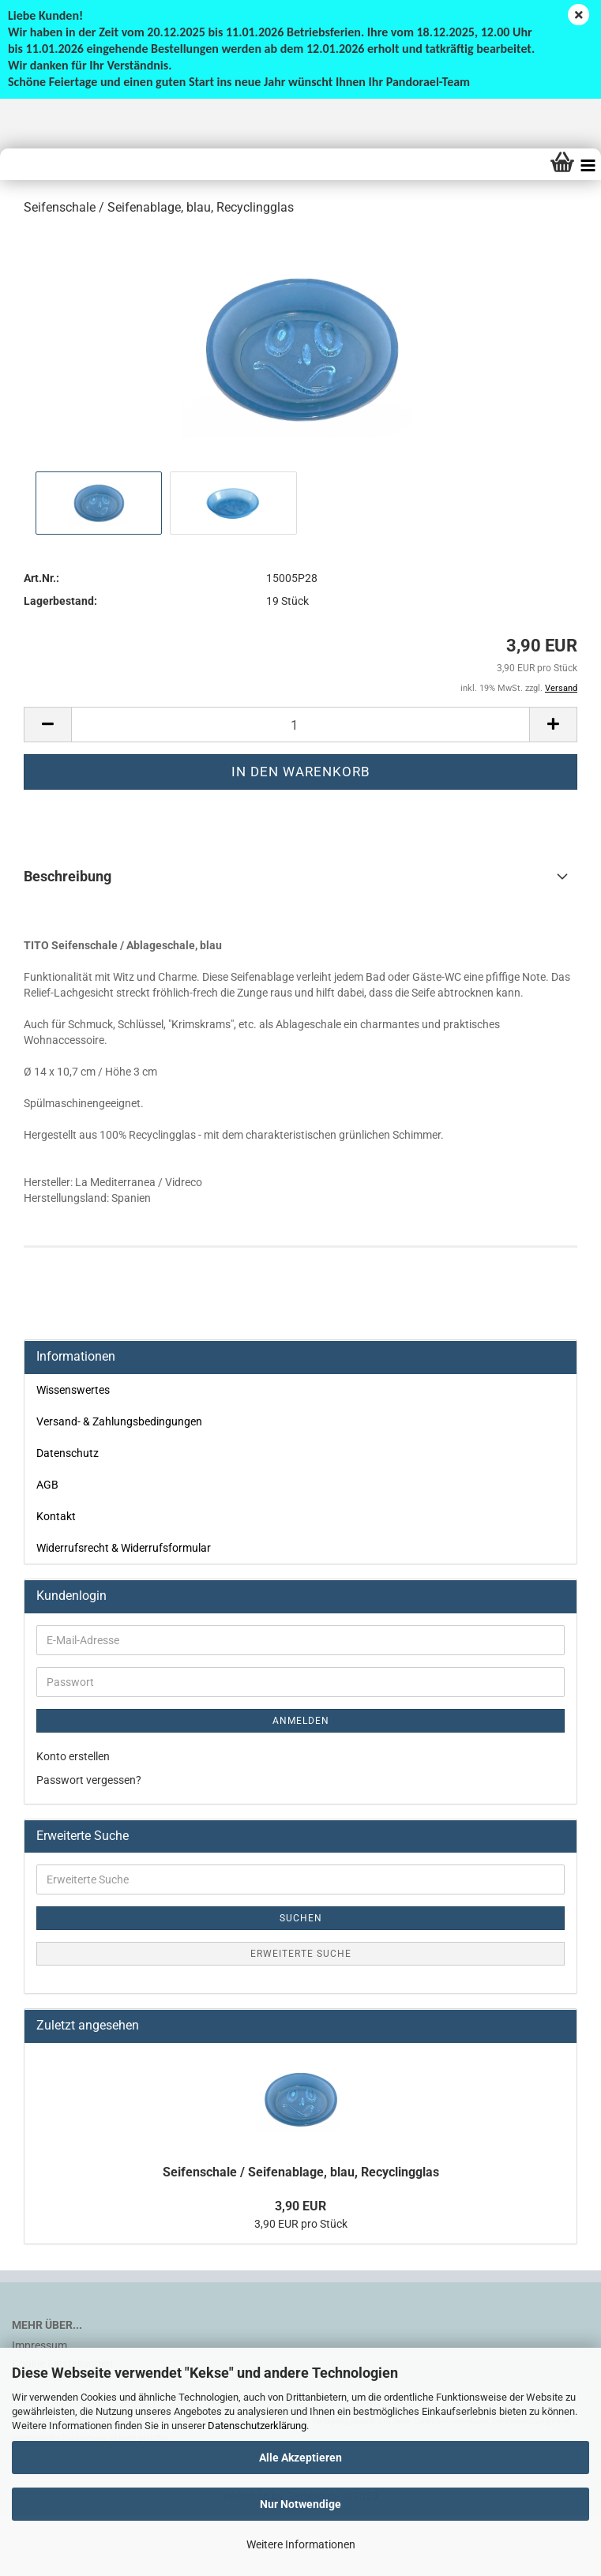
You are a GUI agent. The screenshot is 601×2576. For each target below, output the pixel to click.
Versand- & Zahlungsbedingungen (119, 1421)
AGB (47, 1484)
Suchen (301, 1918)
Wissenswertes (73, 1390)
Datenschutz (67, 1453)
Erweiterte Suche (300, 1953)
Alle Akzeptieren (300, 2457)
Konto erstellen (73, 1756)
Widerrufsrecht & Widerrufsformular (123, 1547)
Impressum (39, 2345)
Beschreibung (67, 876)
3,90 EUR (300, 2206)
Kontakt (56, 1516)
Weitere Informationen (300, 2544)
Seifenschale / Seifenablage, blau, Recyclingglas (301, 2172)
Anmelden (300, 1720)
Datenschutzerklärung (257, 2425)
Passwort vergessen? (88, 1780)
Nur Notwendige (300, 2504)
